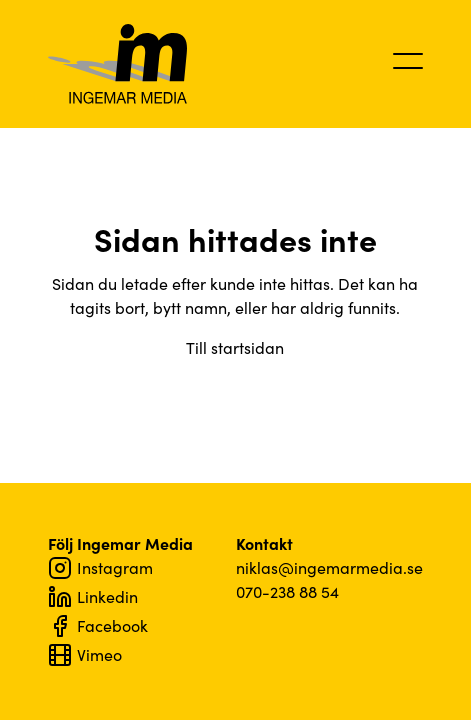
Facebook (98, 626)
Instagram (100, 568)
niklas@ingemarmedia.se (329, 567)
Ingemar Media (118, 64)
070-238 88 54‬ (287, 591)
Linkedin (93, 597)
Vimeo (85, 655)
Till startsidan (235, 347)
